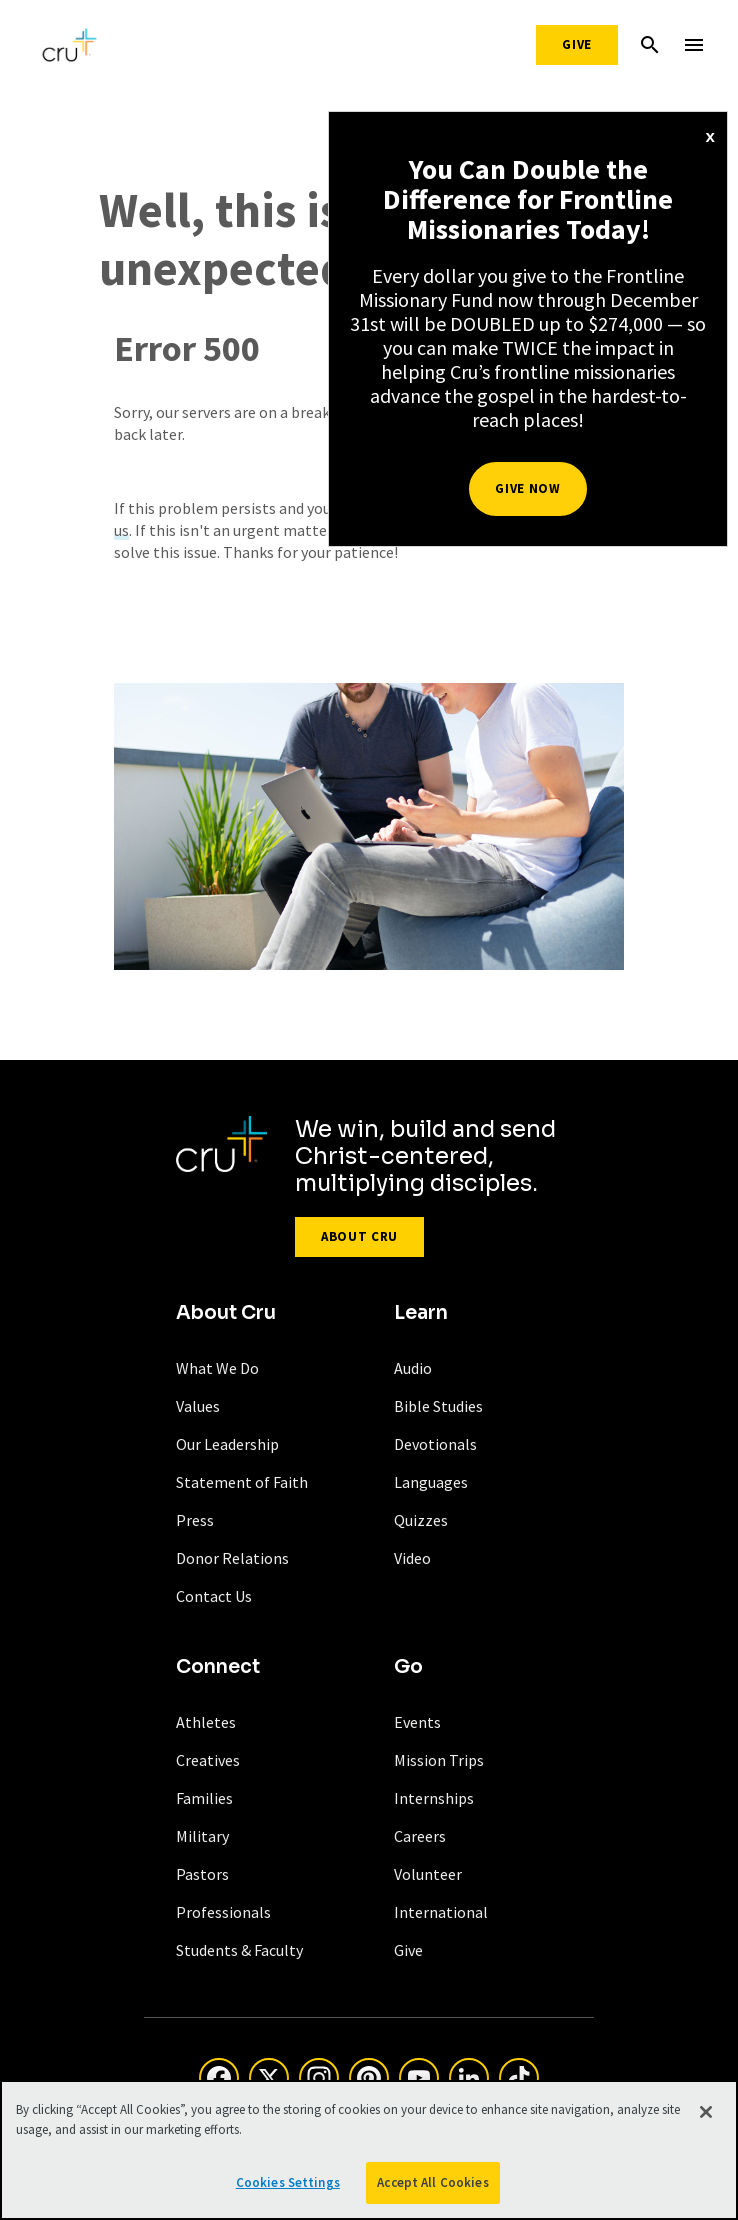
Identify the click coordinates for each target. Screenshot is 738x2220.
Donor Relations (232, 1558)
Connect (218, 1667)
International (441, 1912)
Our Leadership (227, 1444)
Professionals (223, 1912)
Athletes (206, 1722)
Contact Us (214, 1596)
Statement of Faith (242, 1482)
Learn (421, 1313)
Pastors (202, 1874)
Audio (413, 1368)
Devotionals (435, 1444)
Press (195, 1520)
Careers (420, 1836)
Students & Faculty (239, 1950)
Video (412, 1558)
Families (204, 1798)
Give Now (527, 488)
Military (202, 1836)
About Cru (359, 1236)
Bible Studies (438, 1406)
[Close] (706, 2112)
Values (198, 1406)
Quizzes (421, 1520)
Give (577, 44)
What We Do (217, 1368)
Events (417, 1722)
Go (408, 1667)
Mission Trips (439, 1760)
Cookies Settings (288, 2182)
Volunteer (428, 1874)
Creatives (208, 1760)
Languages (431, 1482)
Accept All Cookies (432, 2182)
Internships (434, 1798)
